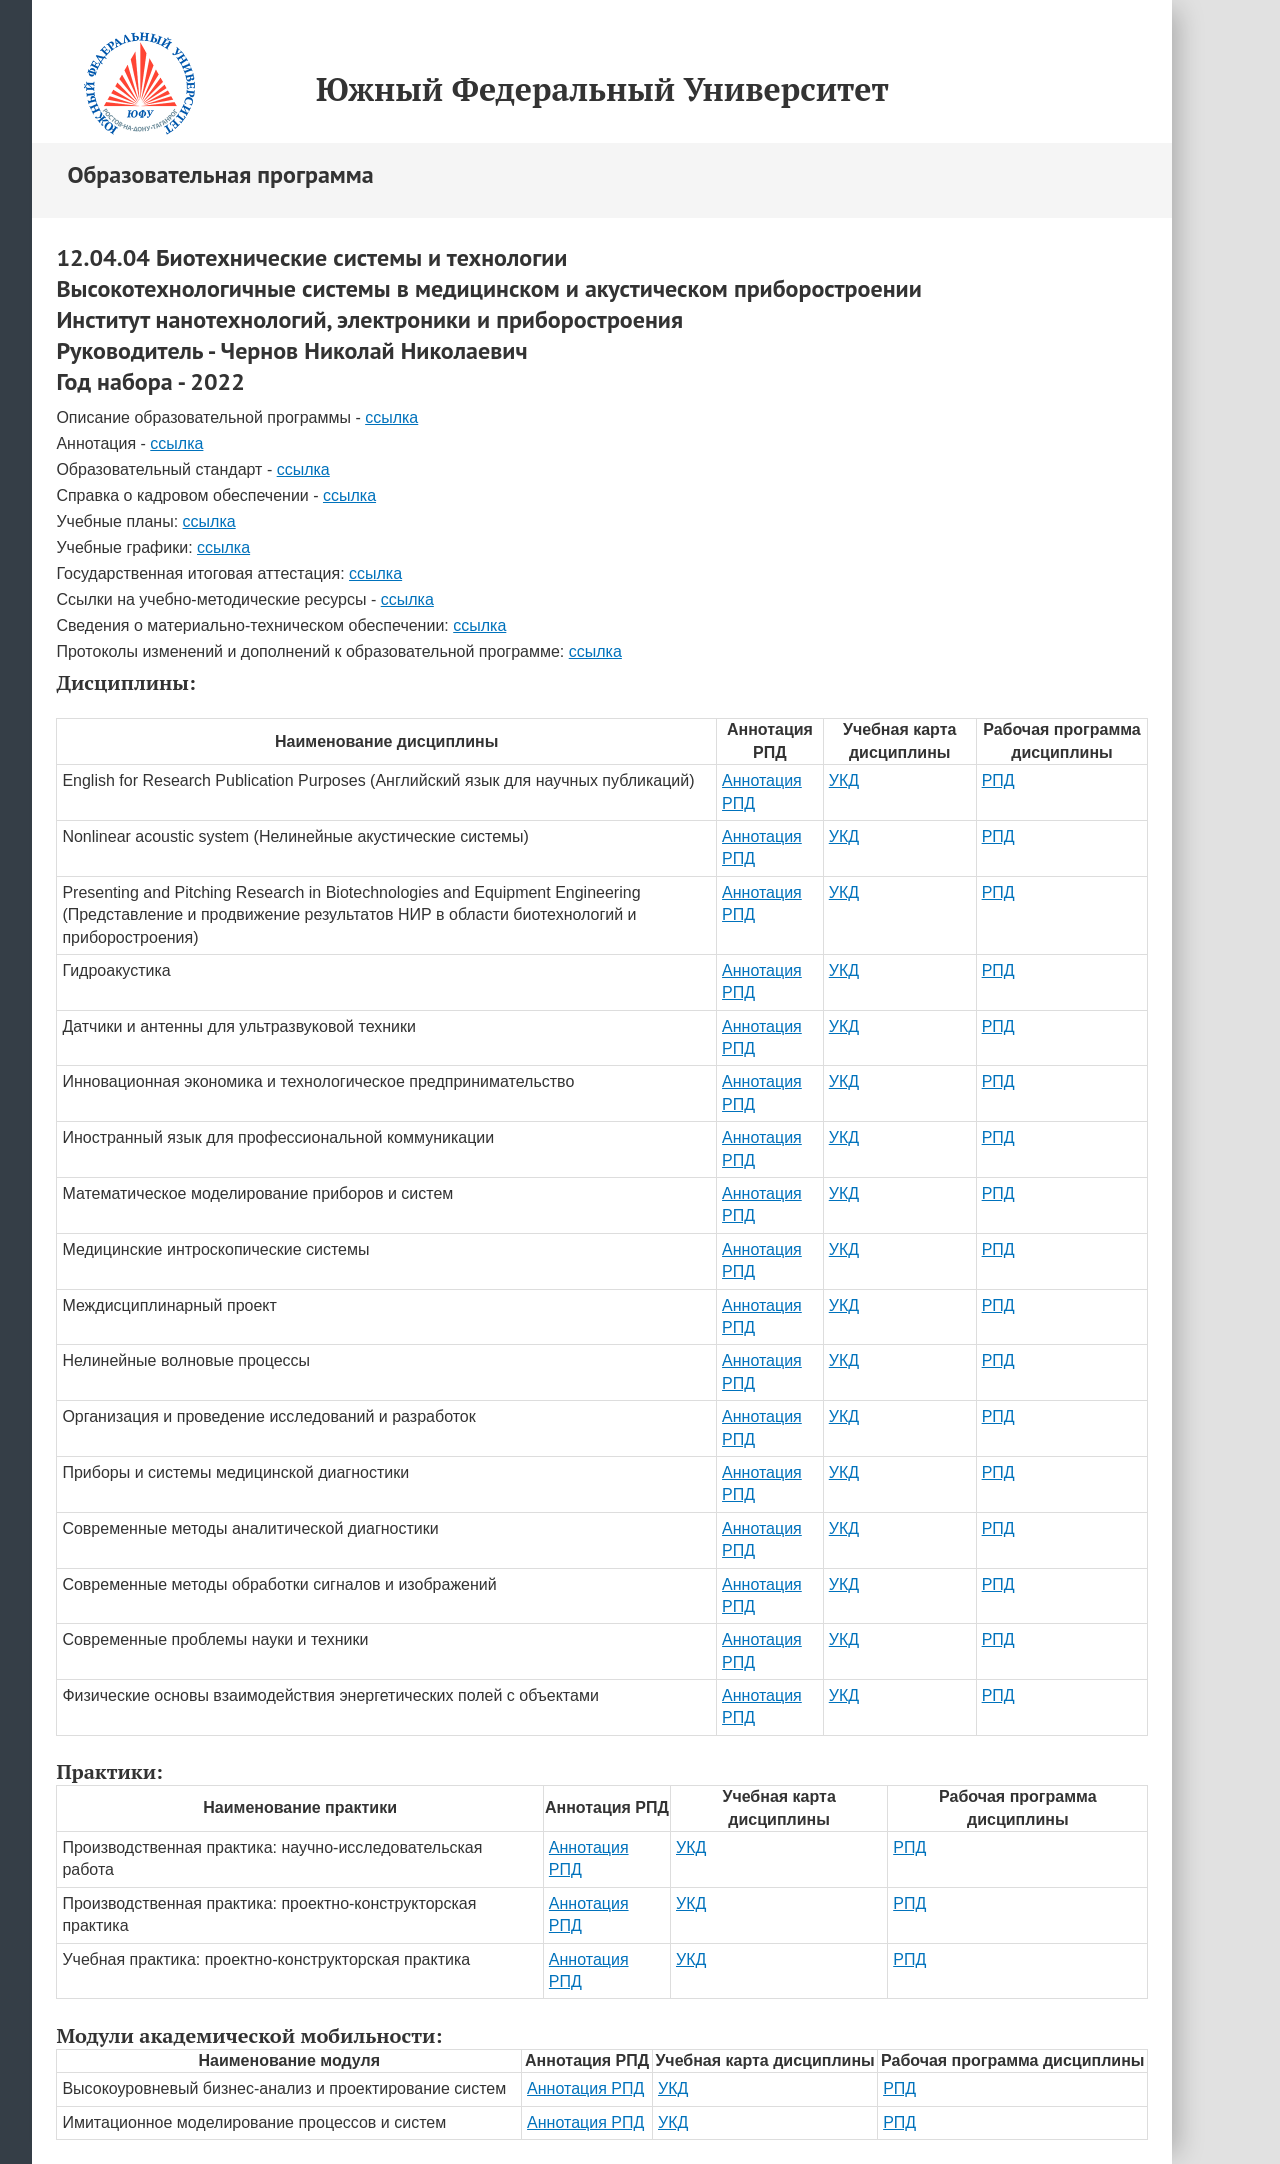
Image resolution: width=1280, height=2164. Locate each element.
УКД (844, 780)
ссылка (391, 417)
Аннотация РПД (585, 2088)
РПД (998, 780)
